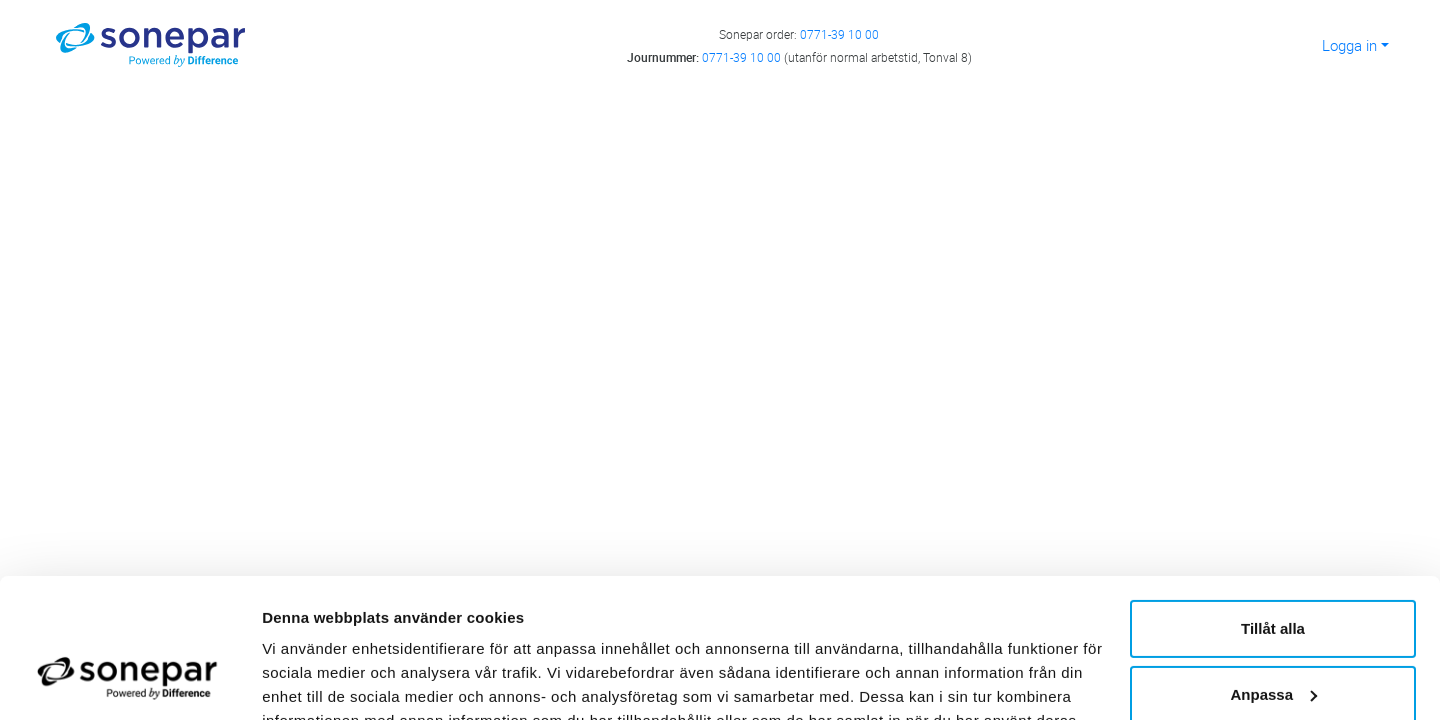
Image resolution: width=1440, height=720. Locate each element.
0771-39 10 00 (839, 34)
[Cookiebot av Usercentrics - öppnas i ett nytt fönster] (129, 681)
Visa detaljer (306, 680)
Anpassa (1273, 574)
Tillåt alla (1273, 509)
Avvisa (1273, 640)
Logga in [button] (1349, 45)
